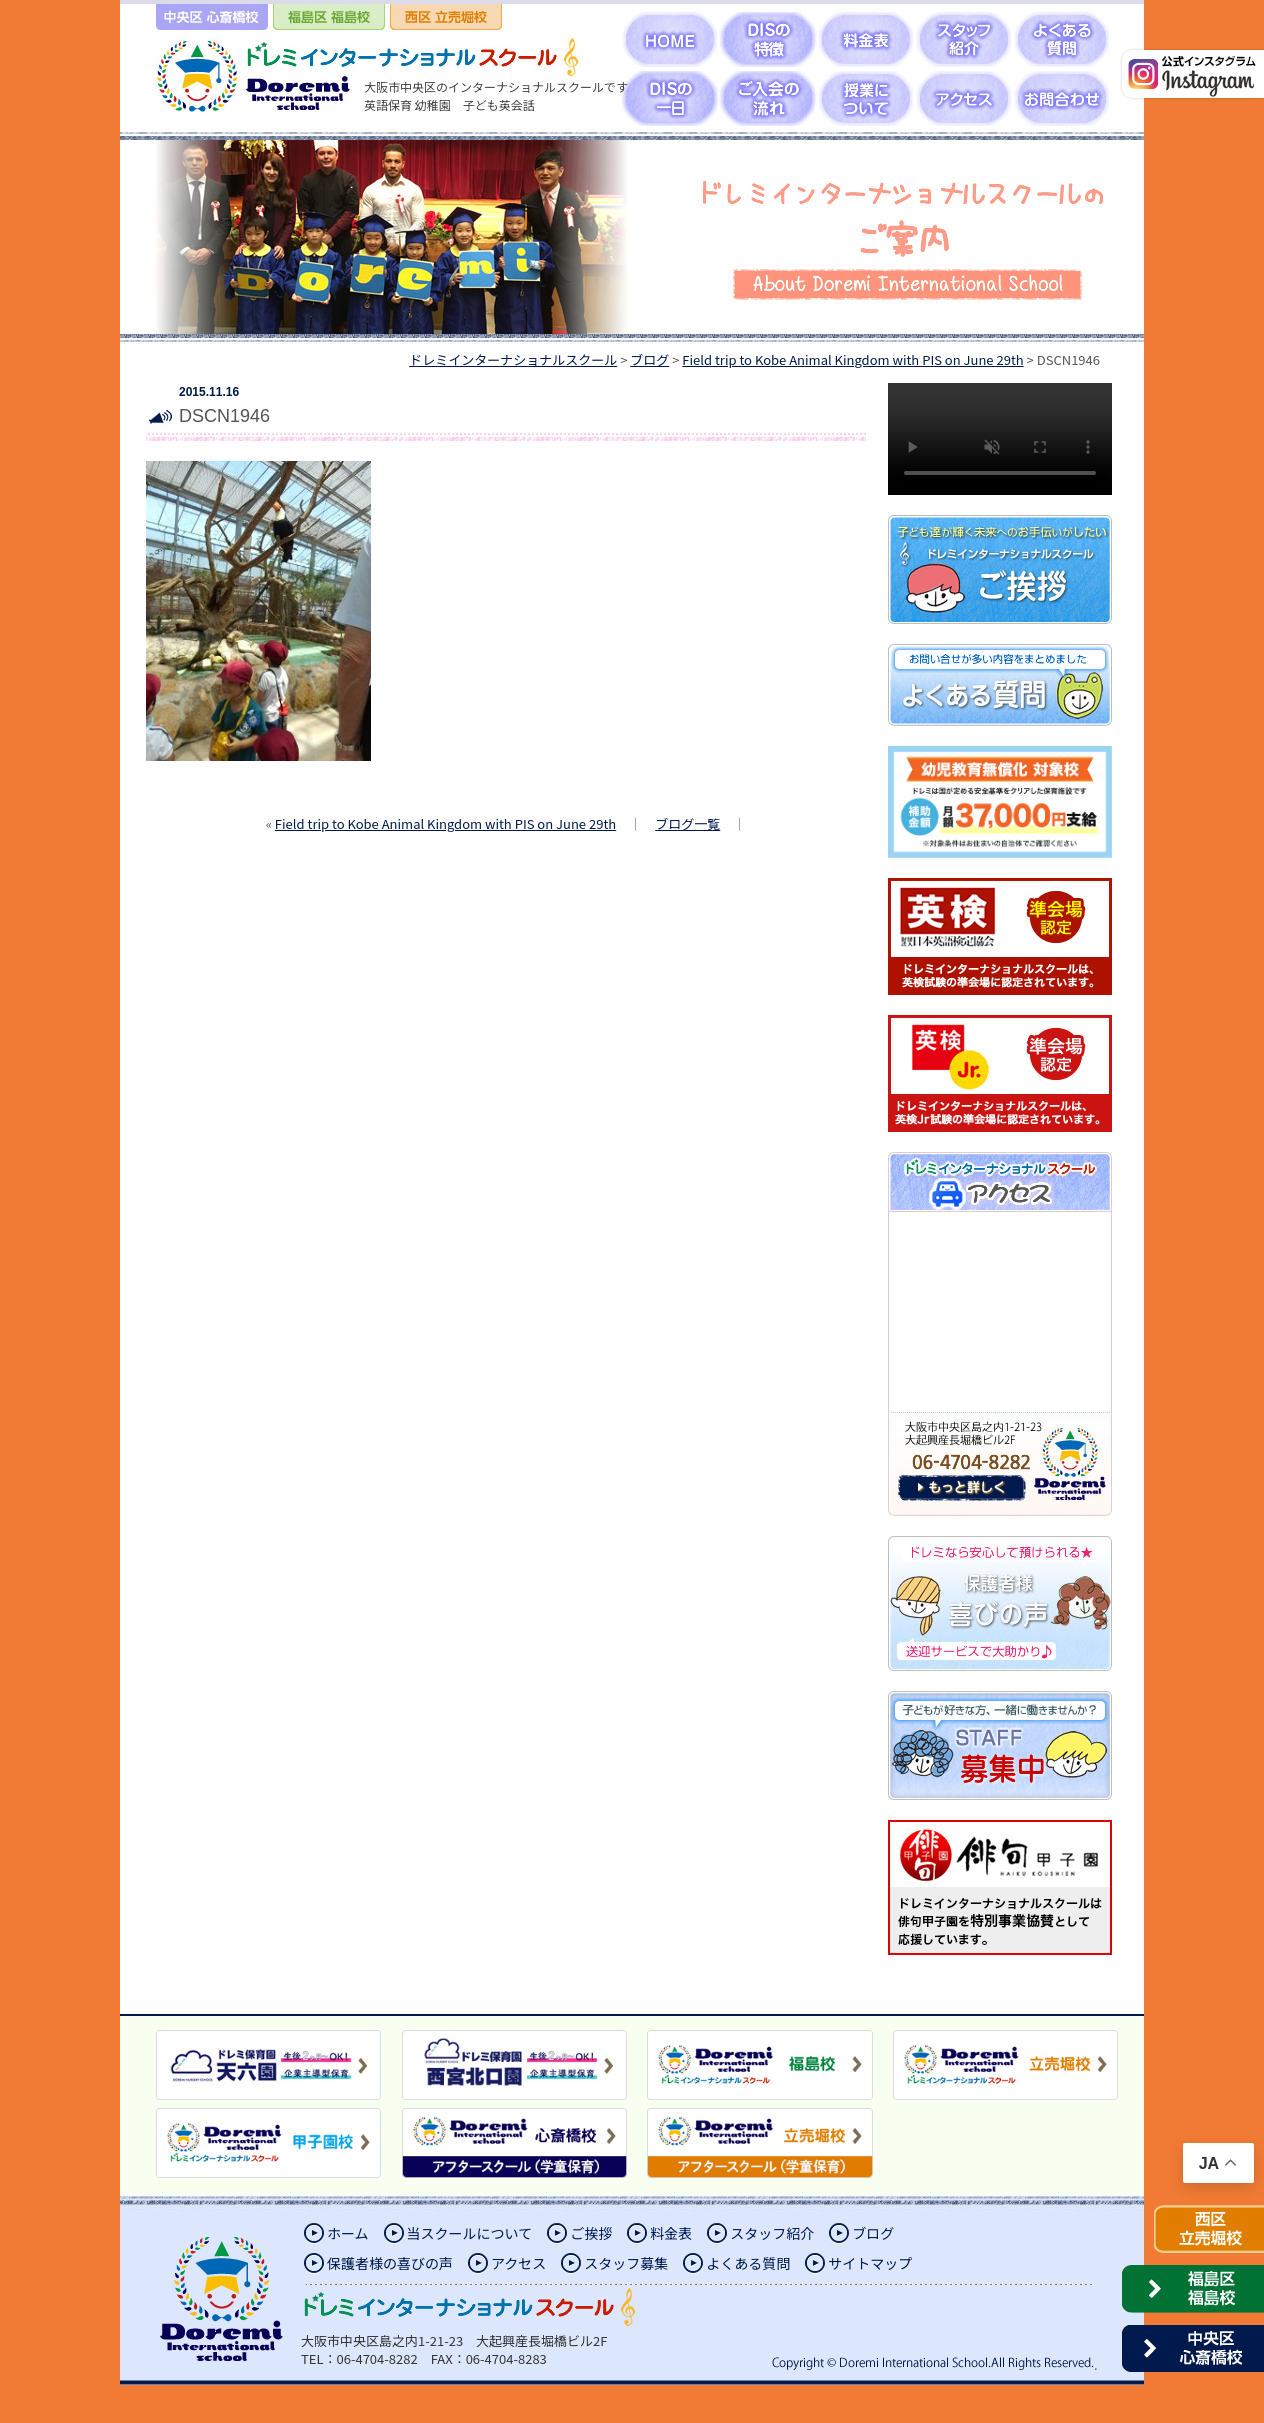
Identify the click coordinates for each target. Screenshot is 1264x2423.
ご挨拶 (591, 2233)
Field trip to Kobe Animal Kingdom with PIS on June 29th (445, 823)
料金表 (671, 2233)
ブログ (873, 2233)
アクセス (518, 2263)
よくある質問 (748, 2263)
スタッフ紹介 (772, 2233)
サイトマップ (870, 2263)
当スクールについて (470, 2233)
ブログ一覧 (687, 823)
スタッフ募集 (626, 2263)
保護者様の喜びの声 (390, 2263)
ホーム (348, 2233)
